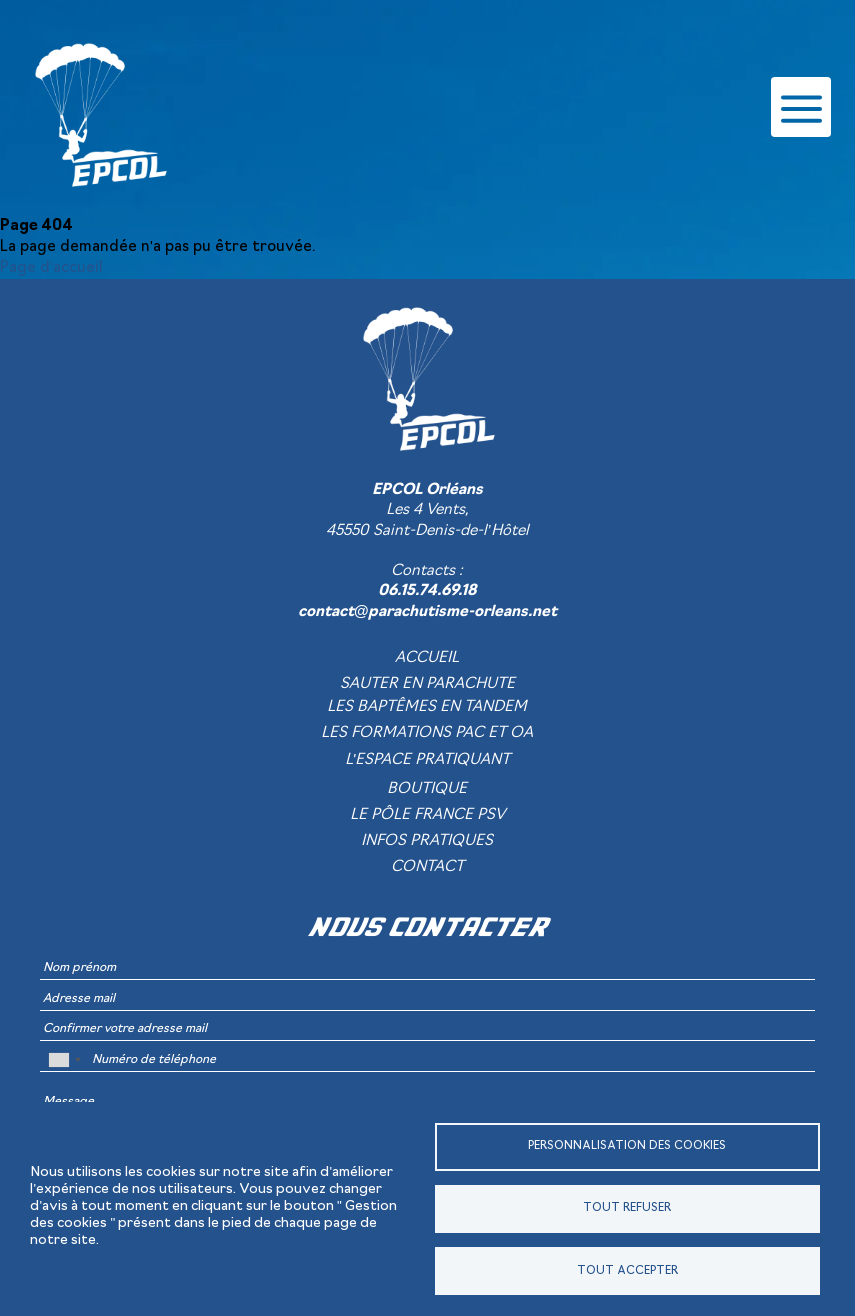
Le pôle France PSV (427, 815)
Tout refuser (627, 1208)
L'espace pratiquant (428, 760)
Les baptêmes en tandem (427, 707)
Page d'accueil (51, 268)
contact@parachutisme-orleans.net (428, 612)
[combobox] (64, 1060)
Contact (427, 867)
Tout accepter (627, 1271)
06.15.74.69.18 (427, 591)
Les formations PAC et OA (427, 733)
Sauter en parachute (427, 684)
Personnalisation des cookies (627, 1146)
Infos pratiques (427, 841)
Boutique (427, 789)
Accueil (427, 658)
